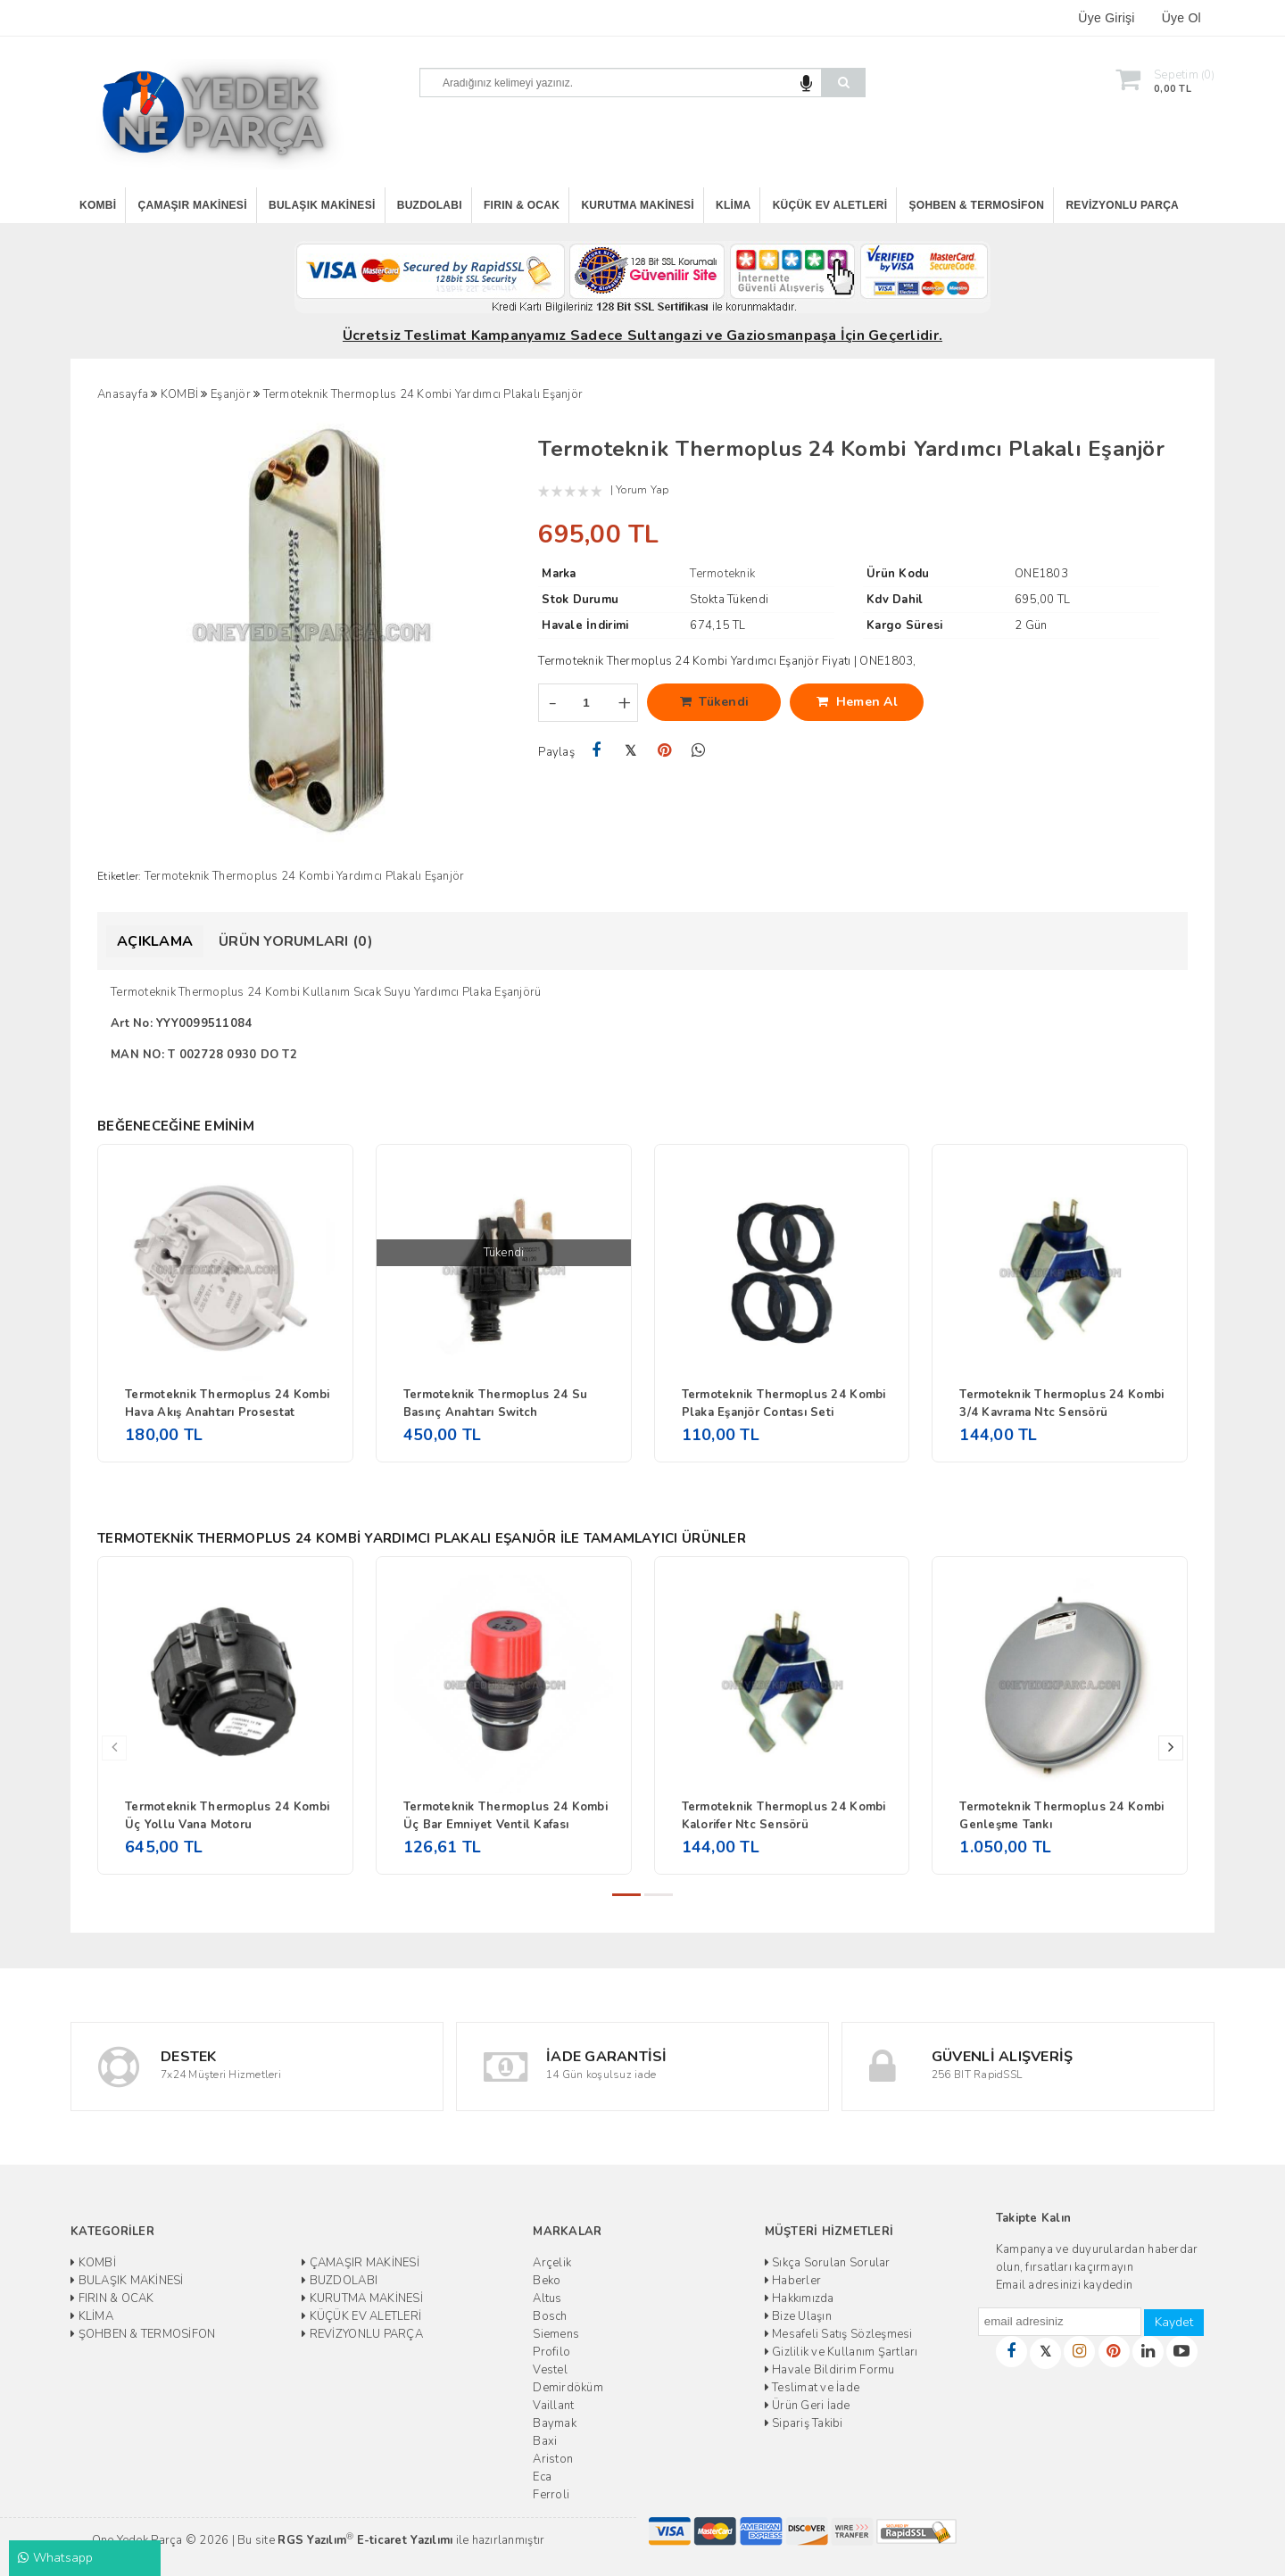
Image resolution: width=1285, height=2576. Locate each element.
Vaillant (553, 2406)
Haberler (793, 2281)
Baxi (545, 2441)
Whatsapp (56, 2557)
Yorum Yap (642, 490)
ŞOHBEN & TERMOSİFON (977, 205)
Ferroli (551, 2495)
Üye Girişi (1106, 18)
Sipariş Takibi (804, 2423)
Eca (542, 2477)
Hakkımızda (799, 2298)
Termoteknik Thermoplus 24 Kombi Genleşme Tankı (1061, 1816)
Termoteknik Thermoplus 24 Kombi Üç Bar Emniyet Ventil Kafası (505, 1816)
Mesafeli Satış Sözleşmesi (839, 2334)
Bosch (550, 2316)
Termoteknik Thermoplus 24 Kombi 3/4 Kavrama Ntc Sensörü (1061, 1404)
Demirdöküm (568, 2388)
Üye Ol (1181, 18)
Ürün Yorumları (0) (296, 941)
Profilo (551, 2352)
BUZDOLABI (429, 205)
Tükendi (715, 701)
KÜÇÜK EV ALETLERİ (830, 205)
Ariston (553, 2459)
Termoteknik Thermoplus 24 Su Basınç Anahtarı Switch (495, 1404)
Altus (547, 2298)
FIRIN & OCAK (522, 205)
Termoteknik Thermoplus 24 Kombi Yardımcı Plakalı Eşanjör (305, 876)
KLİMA (733, 205)
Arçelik (552, 2263)
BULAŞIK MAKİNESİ (322, 205)
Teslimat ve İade (812, 2388)
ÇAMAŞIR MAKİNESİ (192, 205)
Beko (546, 2281)
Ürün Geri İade (807, 2406)
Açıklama (155, 941)
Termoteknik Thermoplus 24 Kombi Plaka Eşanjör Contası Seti (784, 1404)
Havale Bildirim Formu (830, 2370)
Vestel (550, 2370)
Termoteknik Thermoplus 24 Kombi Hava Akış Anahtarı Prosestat (227, 1404)
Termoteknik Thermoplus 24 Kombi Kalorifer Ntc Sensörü (784, 1816)
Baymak (554, 2423)
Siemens (556, 2334)
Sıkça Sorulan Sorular (828, 2263)
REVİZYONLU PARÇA (1122, 205)
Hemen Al (857, 701)
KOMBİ (97, 205)
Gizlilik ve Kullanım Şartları (841, 2352)
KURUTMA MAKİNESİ (637, 205)
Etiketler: (119, 876)
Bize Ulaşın (798, 2316)
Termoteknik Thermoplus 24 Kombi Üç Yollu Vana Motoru (227, 1816)
